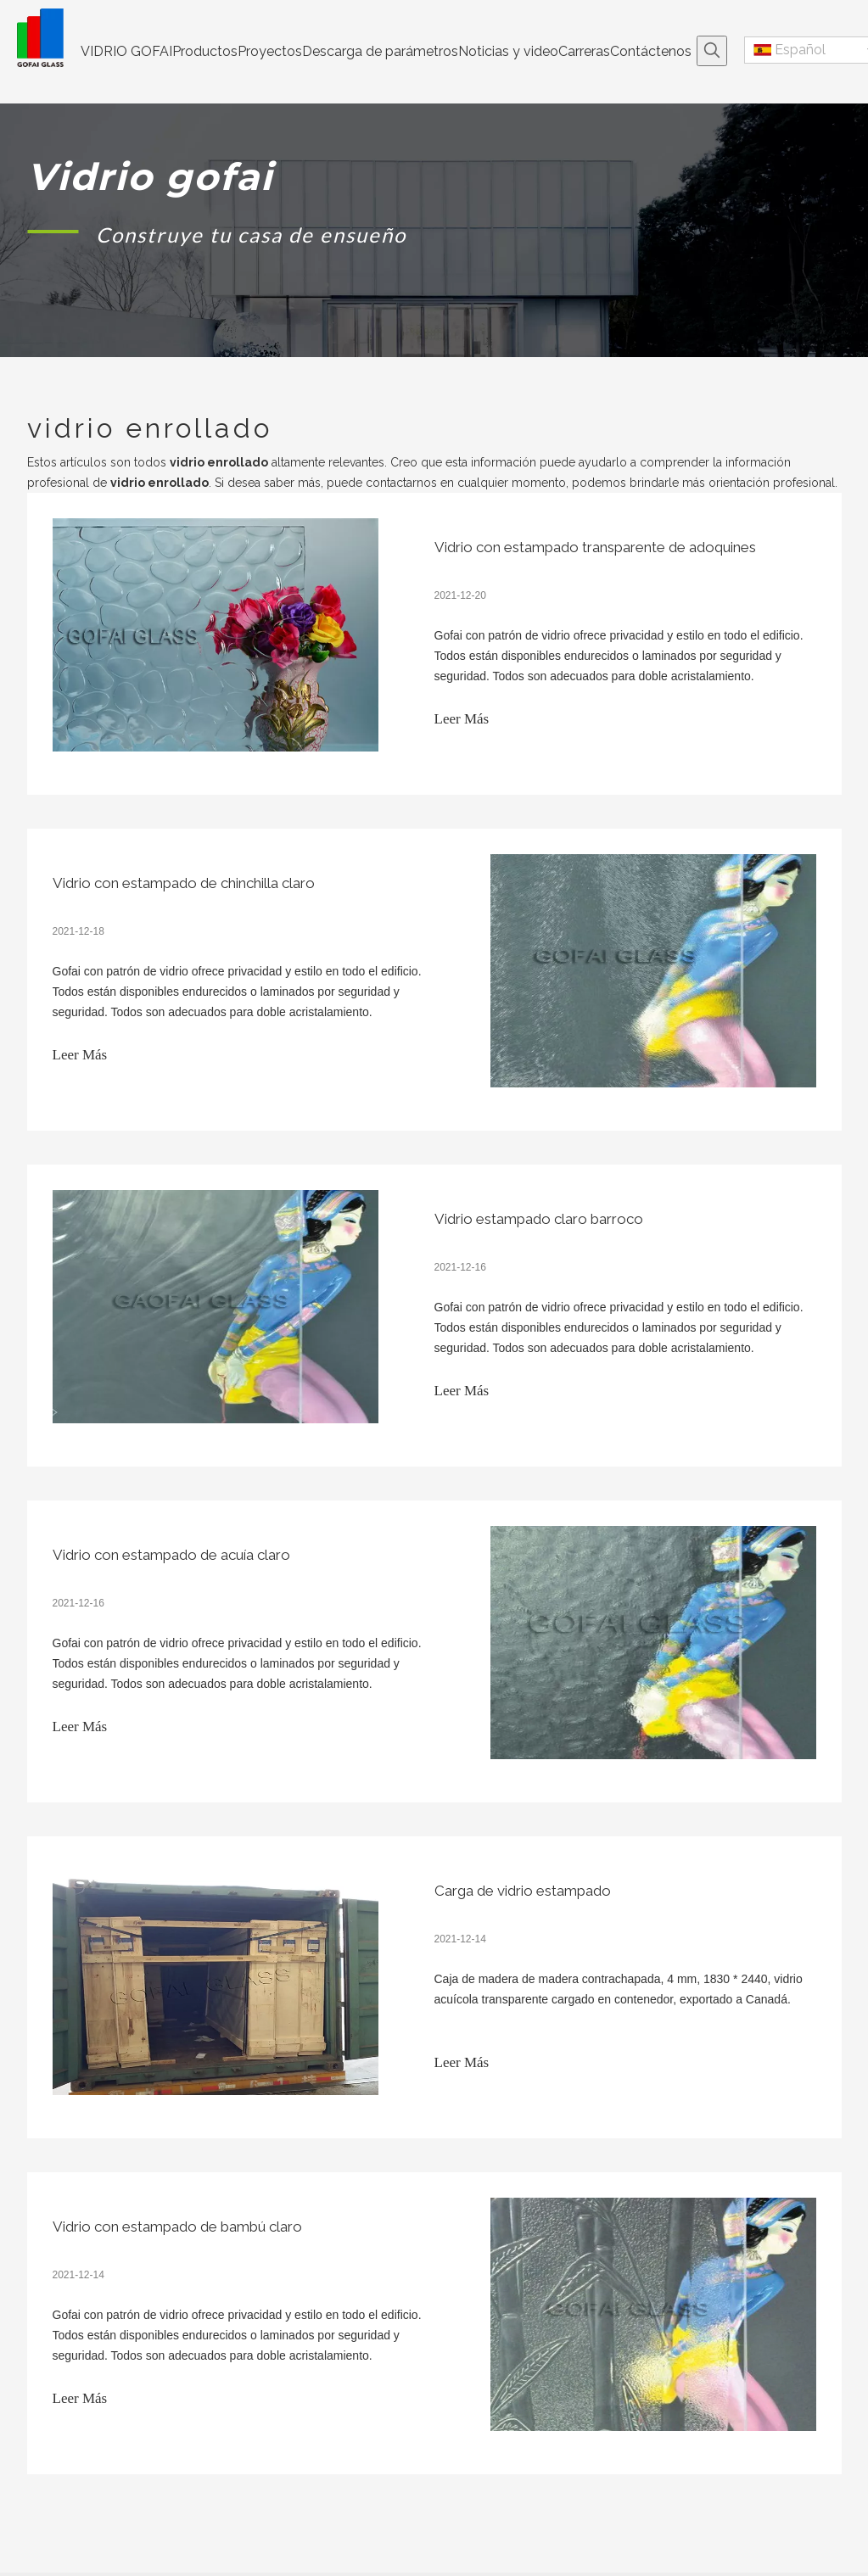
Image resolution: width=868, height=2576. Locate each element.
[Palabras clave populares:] (712, 51)
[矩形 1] (53, 231)
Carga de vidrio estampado (522, 1890)
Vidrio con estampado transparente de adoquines (595, 547)
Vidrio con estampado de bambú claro (177, 2226)
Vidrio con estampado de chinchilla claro (184, 882)
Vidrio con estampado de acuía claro (171, 1554)
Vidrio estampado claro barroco (538, 1218)
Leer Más (462, 719)
